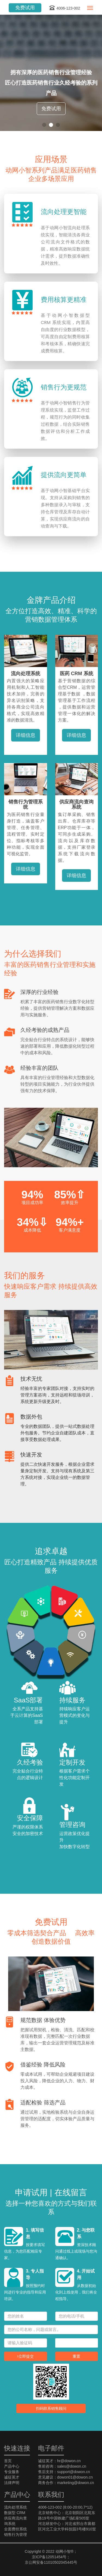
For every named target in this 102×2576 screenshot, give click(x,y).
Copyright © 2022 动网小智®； (51, 2551)
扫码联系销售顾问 (51, 2408)
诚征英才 (11, 2477)
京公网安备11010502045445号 (51, 2562)
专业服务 (11, 2472)
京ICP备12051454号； (51, 2557)
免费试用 (25, 7)
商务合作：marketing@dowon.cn (66, 2482)
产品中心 (11, 2466)
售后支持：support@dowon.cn (64, 2472)
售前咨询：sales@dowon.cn (62, 2466)
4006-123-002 (64, 8)
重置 (76, 2356)
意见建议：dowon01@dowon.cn (65, 2477)
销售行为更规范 (63, 387)
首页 (8, 2461)
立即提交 (25, 2356)
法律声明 (11, 2482)
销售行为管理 (15, 2534)
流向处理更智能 (63, 211)
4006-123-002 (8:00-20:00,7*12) (65, 2507)
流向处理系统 (15, 2507)
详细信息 (25, 735)
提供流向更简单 (63, 474)
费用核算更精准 (63, 299)
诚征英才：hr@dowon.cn (59, 2461)
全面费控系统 (15, 2529)
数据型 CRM (14, 2513)
